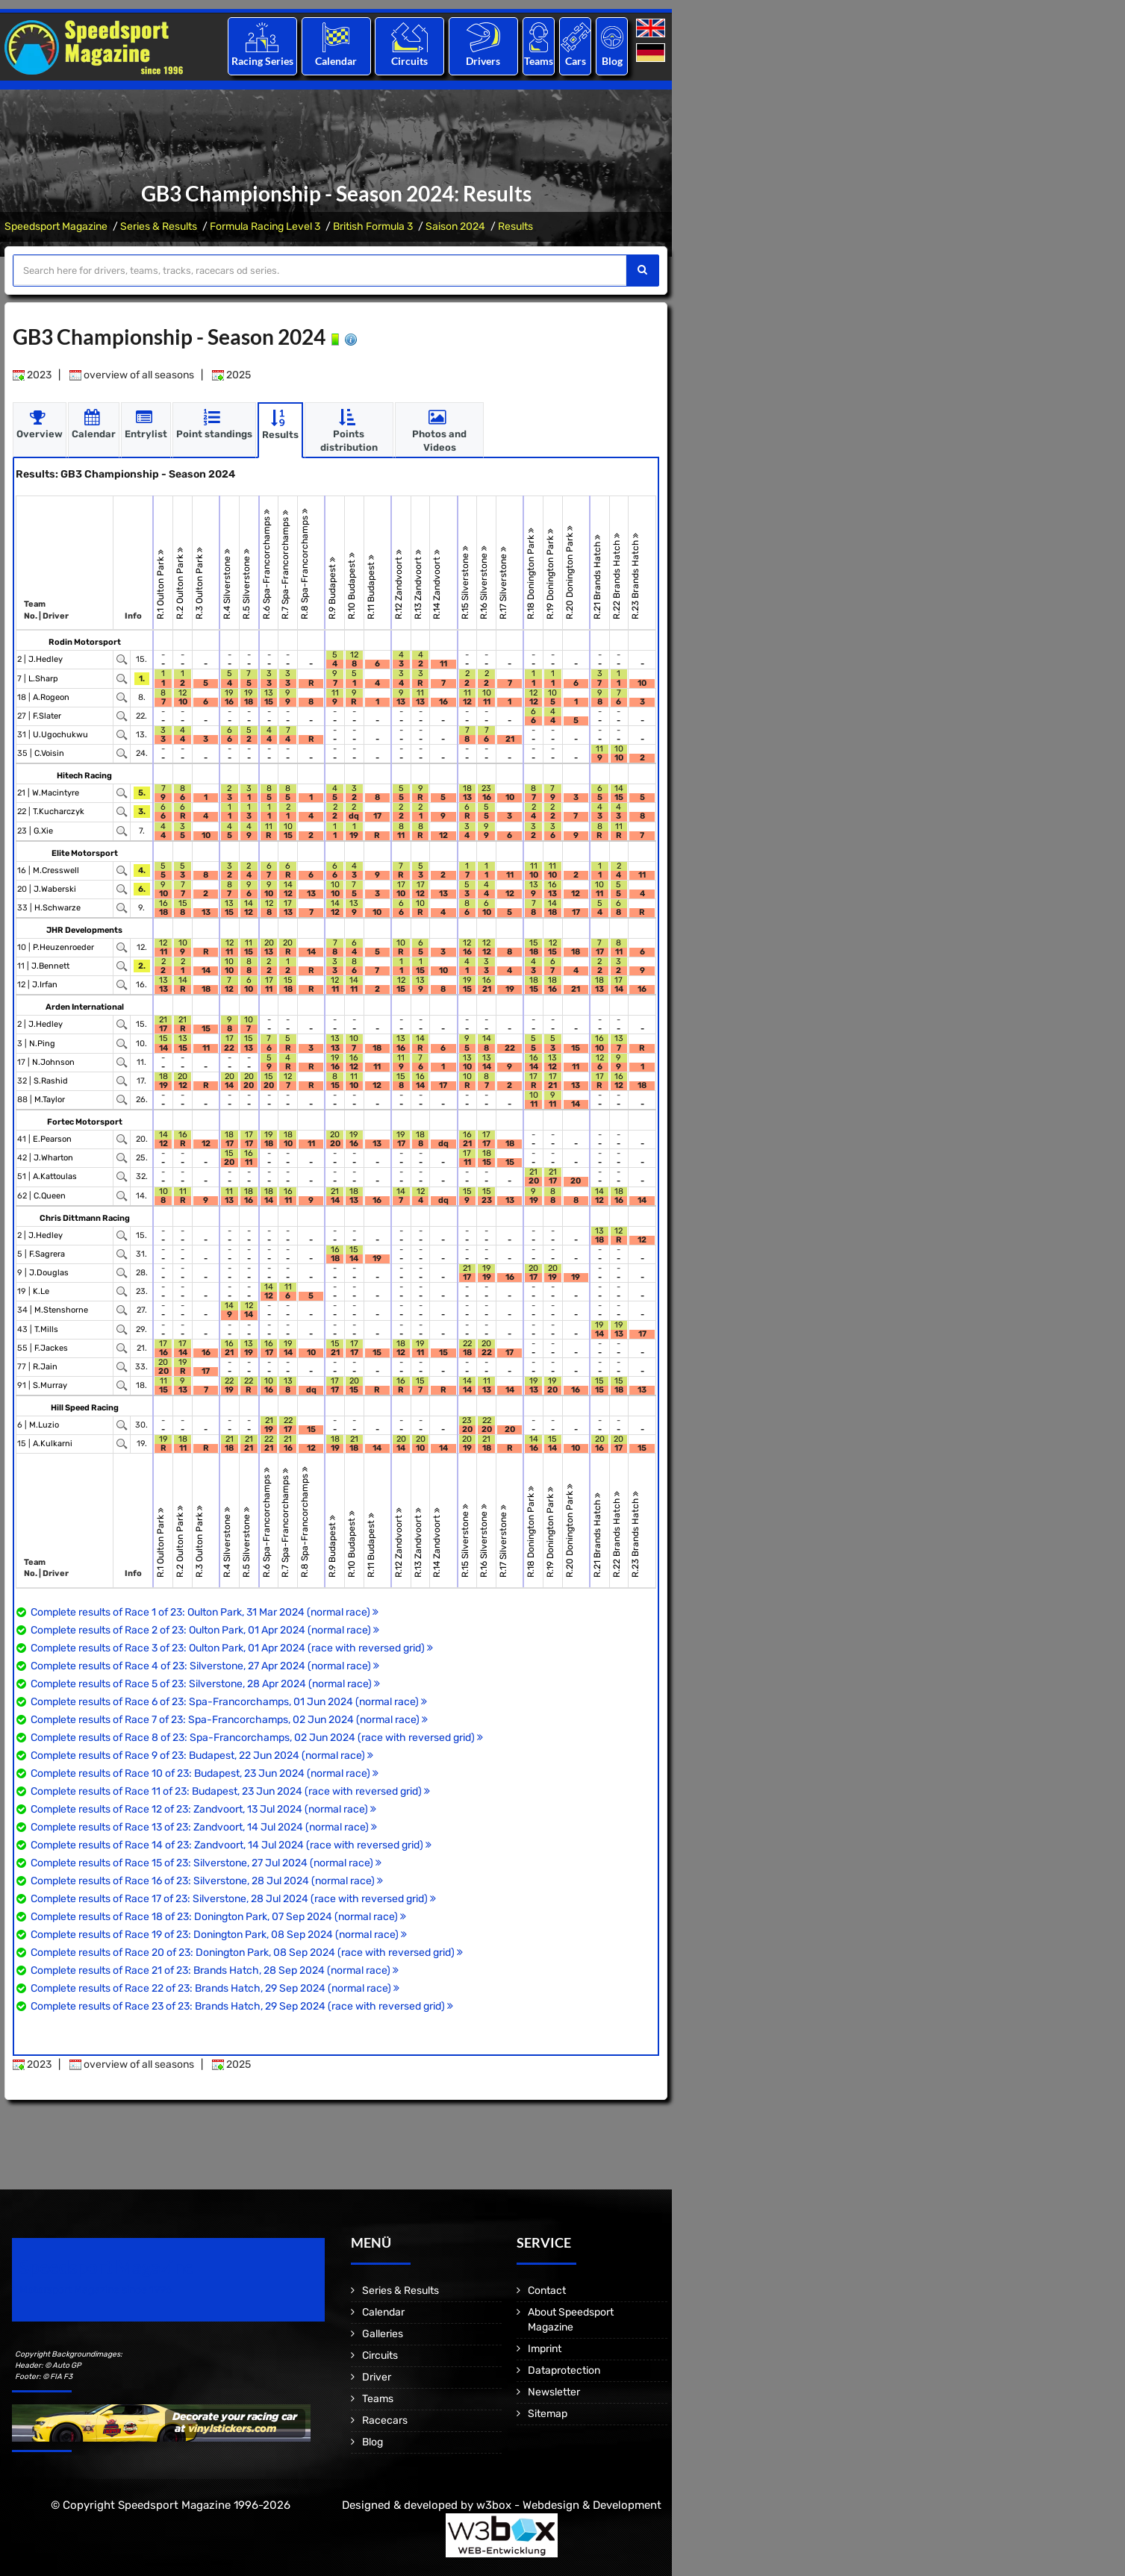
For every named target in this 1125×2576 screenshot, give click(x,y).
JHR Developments (84, 930)
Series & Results (158, 226)
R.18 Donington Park (531, 573)
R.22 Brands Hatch (616, 576)
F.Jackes (51, 1348)
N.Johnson (53, 1062)
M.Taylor (49, 1099)
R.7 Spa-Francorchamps (286, 564)
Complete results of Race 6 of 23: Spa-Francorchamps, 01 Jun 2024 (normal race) (229, 1701)
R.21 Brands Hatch (597, 576)
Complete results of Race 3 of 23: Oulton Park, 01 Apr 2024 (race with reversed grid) (232, 1648)
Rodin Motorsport (85, 642)
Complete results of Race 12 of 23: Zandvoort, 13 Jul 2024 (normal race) (203, 1809)
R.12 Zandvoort (398, 584)
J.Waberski (55, 889)
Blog (612, 60)
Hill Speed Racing (85, 1408)
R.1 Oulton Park (161, 584)
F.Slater (47, 716)
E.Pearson (52, 1139)
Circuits (409, 60)
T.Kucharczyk (58, 811)
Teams (538, 60)
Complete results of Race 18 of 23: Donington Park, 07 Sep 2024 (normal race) (218, 1916)
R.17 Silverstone (503, 582)
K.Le (41, 1291)
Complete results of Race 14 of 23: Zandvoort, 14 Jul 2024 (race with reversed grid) (231, 1845)
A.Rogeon (51, 697)
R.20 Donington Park (569, 572)
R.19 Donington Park (550, 573)
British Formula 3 (373, 226)
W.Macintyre (55, 793)
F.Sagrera (47, 1254)
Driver (376, 2377)
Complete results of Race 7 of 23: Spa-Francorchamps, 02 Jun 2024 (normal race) (229, 1719)
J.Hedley (45, 659)
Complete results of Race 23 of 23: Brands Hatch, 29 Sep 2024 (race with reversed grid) (242, 2006)
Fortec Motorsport (84, 1122)
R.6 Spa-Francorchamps (266, 564)
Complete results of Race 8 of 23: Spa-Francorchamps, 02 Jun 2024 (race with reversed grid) (257, 1737)
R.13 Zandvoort (418, 584)
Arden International (85, 1007)
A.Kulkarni (52, 1443)
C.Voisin (49, 753)
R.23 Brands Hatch (636, 576)
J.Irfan (44, 985)
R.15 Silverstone (465, 582)
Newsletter (554, 2392)
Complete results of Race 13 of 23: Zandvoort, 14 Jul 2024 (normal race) (204, 1827)
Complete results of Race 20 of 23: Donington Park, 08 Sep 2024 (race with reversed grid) (247, 1952)
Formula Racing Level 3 (265, 226)
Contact (547, 2290)
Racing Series (262, 60)
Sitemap (547, 2413)
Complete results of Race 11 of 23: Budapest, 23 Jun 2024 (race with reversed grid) (230, 1791)
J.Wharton (53, 1158)
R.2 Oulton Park (180, 583)
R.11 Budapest (371, 586)
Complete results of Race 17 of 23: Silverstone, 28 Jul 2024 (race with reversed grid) (233, 1898)
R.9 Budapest (333, 588)
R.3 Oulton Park (199, 583)
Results (515, 226)
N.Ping (42, 1043)
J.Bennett (50, 966)
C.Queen (50, 1196)
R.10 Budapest (351, 585)
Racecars (385, 2420)
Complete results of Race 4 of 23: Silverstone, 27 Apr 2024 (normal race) (205, 1666)
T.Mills (46, 1329)
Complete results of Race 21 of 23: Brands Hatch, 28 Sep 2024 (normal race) (215, 1970)
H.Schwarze (57, 908)
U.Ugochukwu (60, 735)
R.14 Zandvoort (437, 584)
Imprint (544, 2348)
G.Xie (43, 831)
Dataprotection (564, 2370)
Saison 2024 (455, 226)
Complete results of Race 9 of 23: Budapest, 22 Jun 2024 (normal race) (202, 1755)
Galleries (382, 2334)
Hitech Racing (84, 776)
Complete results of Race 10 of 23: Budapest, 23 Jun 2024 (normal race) (204, 1773)
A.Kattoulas (55, 1176)
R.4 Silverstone (227, 583)
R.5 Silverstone (246, 583)
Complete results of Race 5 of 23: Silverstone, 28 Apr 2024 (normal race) (205, 1684)
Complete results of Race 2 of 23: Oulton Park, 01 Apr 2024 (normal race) (205, 1630)
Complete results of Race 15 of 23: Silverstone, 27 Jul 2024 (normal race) (206, 1863)
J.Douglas (49, 1273)
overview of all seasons (131, 375)
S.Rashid (51, 1081)
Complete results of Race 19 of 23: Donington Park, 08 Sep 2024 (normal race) (219, 1934)
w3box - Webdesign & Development (568, 2505)
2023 (32, 375)
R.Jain (45, 1367)
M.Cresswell (56, 870)
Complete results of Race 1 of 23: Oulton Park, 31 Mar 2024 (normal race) (204, 1612)
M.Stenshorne (61, 1310)
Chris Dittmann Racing (85, 1218)
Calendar (336, 60)
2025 (231, 375)
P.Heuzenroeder (63, 947)
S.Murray (50, 1385)
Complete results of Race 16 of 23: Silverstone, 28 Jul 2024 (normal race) (207, 1881)
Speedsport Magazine (55, 226)
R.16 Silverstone (484, 582)
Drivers (483, 60)
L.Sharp (43, 679)
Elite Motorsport (85, 853)
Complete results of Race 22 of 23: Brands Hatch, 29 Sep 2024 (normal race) (215, 1988)
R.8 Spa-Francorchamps (305, 563)
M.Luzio (44, 1425)
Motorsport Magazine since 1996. (97, 2289)
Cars (575, 60)
